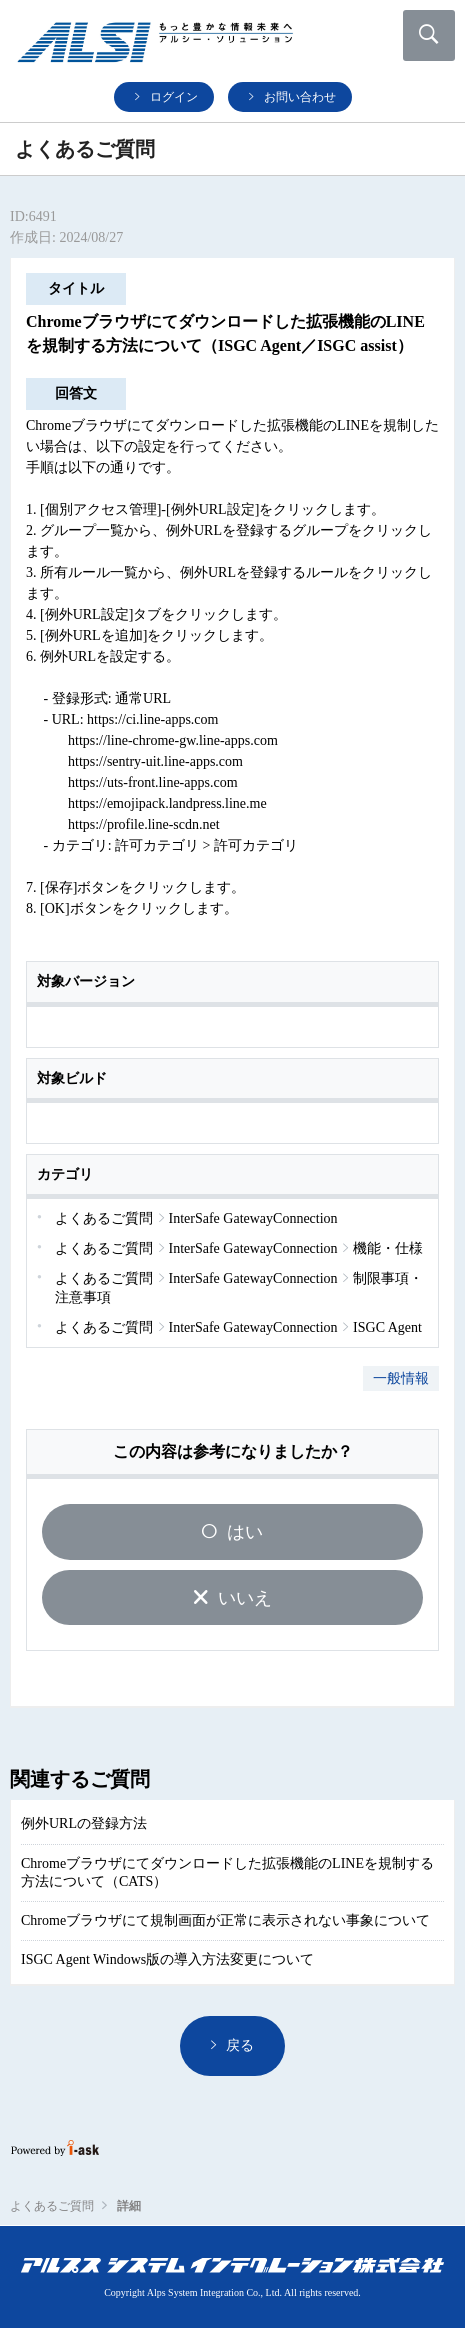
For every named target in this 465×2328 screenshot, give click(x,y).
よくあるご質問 (52, 2206)
